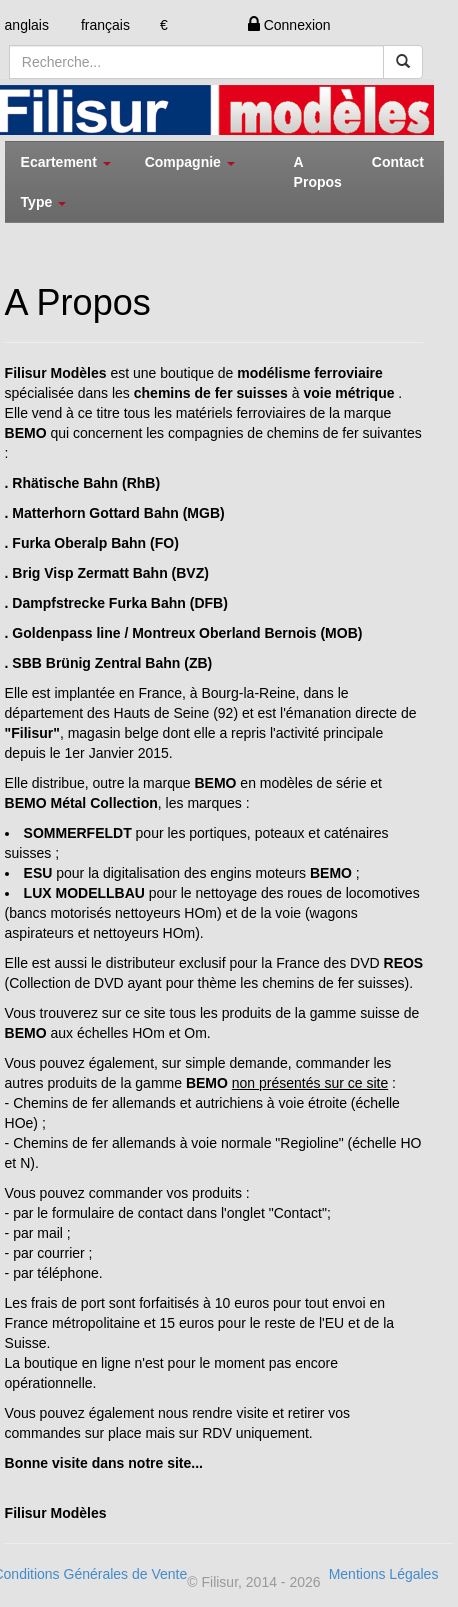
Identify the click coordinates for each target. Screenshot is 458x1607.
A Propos (318, 172)
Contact (398, 162)
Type (44, 202)
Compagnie (190, 162)
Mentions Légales (384, 1574)
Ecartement (66, 162)
